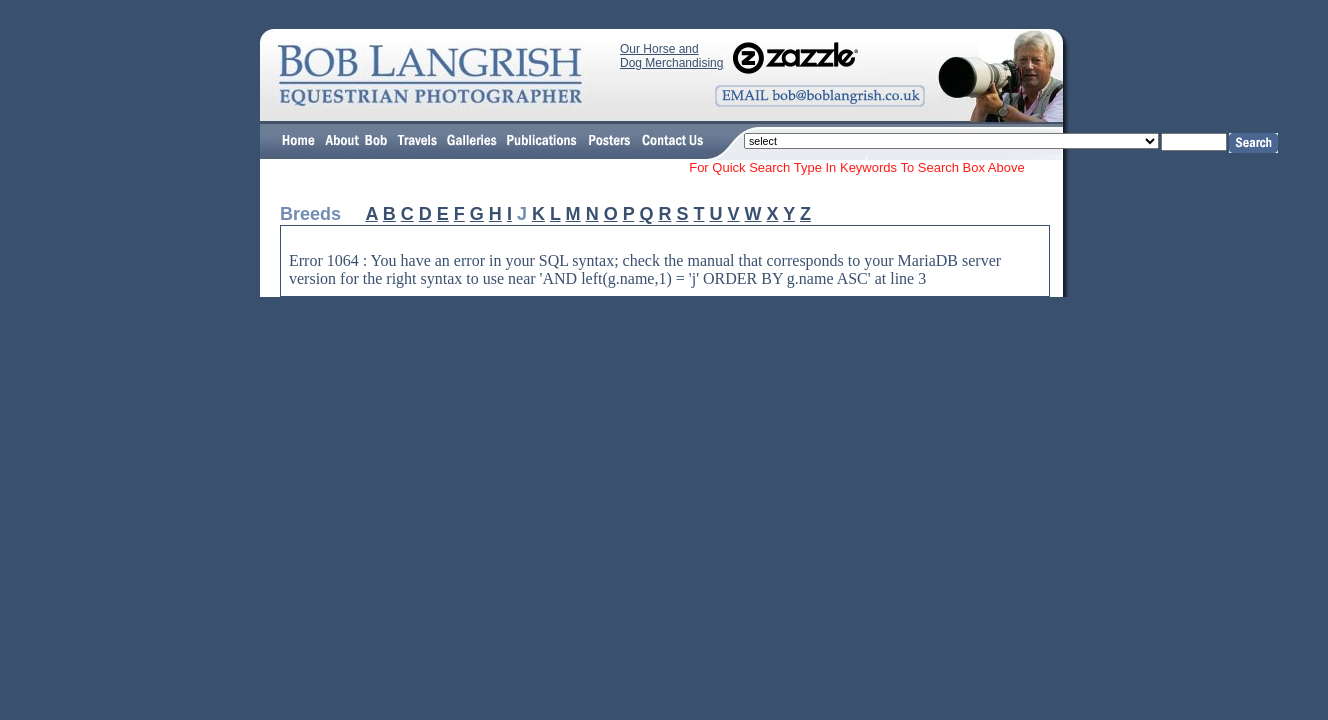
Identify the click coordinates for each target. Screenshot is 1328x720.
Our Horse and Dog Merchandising (671, 56)
